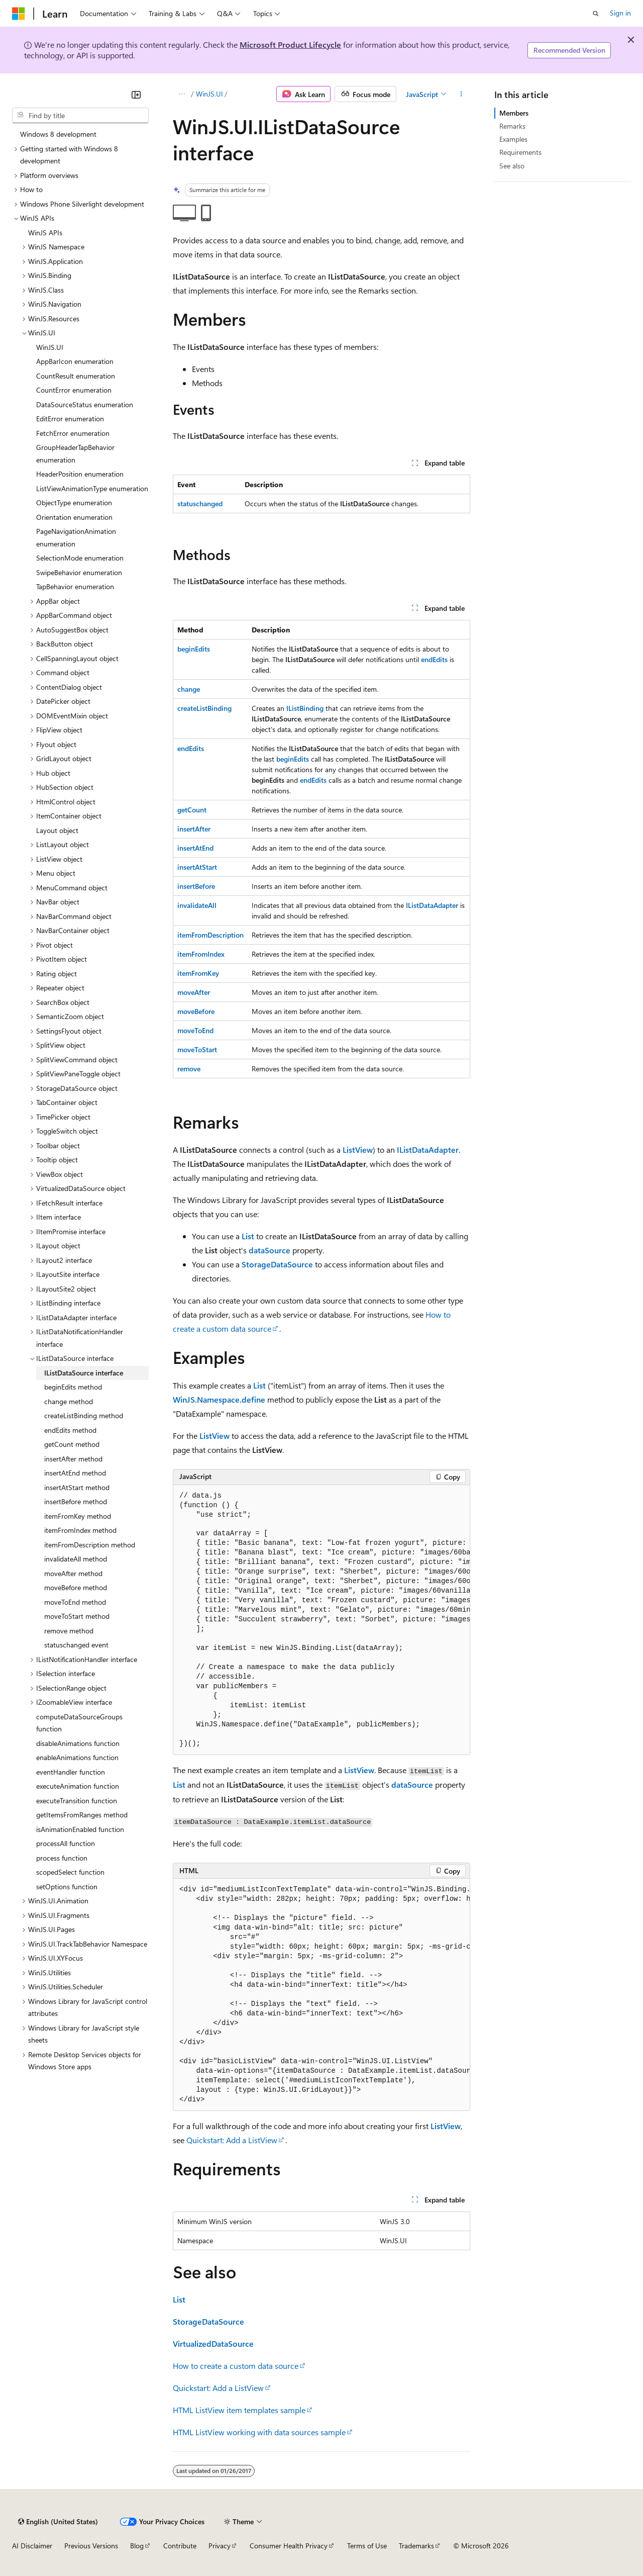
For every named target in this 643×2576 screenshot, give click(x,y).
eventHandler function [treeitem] (70, 1772)
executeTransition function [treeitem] (76, 1800)
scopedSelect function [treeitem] (70, 1872)
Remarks (512, 126)
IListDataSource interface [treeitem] (83, 1372)
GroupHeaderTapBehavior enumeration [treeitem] (75, 453)
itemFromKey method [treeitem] (77, 1516)
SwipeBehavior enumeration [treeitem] (79, 572)
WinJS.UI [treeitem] (49, 347)
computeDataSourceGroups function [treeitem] (79, 1723)
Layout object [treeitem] (57, 830)
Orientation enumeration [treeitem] (74, 517)
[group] (321, 1620)
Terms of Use (367, 2545)
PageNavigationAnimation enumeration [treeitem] (76, 537)
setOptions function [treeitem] (66, 1886)
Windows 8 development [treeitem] (58, 134)
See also (511, 165)
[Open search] (596, 14)
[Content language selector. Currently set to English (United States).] (58, 2522)
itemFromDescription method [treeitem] (89, 1544)
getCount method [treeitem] (71, 1444)
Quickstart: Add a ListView (231, 2140)
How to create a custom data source (235, 2365)
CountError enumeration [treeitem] (74, 390)
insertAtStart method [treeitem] (77, 1487)
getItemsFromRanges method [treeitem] (82, 1814)
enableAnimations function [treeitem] (77, 1757)
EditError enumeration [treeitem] (70, 418)
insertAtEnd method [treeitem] (75, 1473)
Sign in (620, 13)
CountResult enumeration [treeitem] (75, 376)
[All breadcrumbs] (181, 94)
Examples (513, 139)
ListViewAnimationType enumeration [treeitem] (92, 488)
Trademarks (416, 2545)
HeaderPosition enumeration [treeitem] (80, 474)
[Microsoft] (18, 13)
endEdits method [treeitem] (70, 1430)
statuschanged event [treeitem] (76, 1644)
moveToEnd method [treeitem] (75, 1602)
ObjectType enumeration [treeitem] (74, 502)
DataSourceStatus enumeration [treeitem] (84, 404)
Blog (137, 2545)
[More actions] (461, 94)
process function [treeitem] (61, 1858)
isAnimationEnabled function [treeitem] (80, 1829)
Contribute (179, 2545)
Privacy (219, 2545)
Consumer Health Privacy (289, 2545)
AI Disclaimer (32, 2545)
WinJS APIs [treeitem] (45, 232)
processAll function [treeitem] (65, 1843)
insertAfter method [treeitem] (73, 1458)
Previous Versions (91, 2545)
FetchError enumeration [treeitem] (73, 433)
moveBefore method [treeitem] (75, 1587)
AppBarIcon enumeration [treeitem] (75, 361)
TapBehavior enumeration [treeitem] (75, 586)
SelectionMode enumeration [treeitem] (80, 558)
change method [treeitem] (68, 1401)
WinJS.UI (209, 94)
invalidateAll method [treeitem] (75, 1558)
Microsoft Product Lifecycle (290, 44)
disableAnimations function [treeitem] (78, 1743)
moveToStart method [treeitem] (77, 1616)
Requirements (520, 152)
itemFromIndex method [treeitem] (80, 1530)
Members (513, 113)
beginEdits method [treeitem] (73, 1387)
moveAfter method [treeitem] (73, 1573)
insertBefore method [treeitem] (75, 1501)
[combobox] (80, 116)
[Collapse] (136, 94)
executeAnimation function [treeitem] (77, 1786)
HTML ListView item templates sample (239, 2410)
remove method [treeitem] (68, 1630)
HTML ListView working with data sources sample (259, 2432)
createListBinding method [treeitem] (83, 1415)
